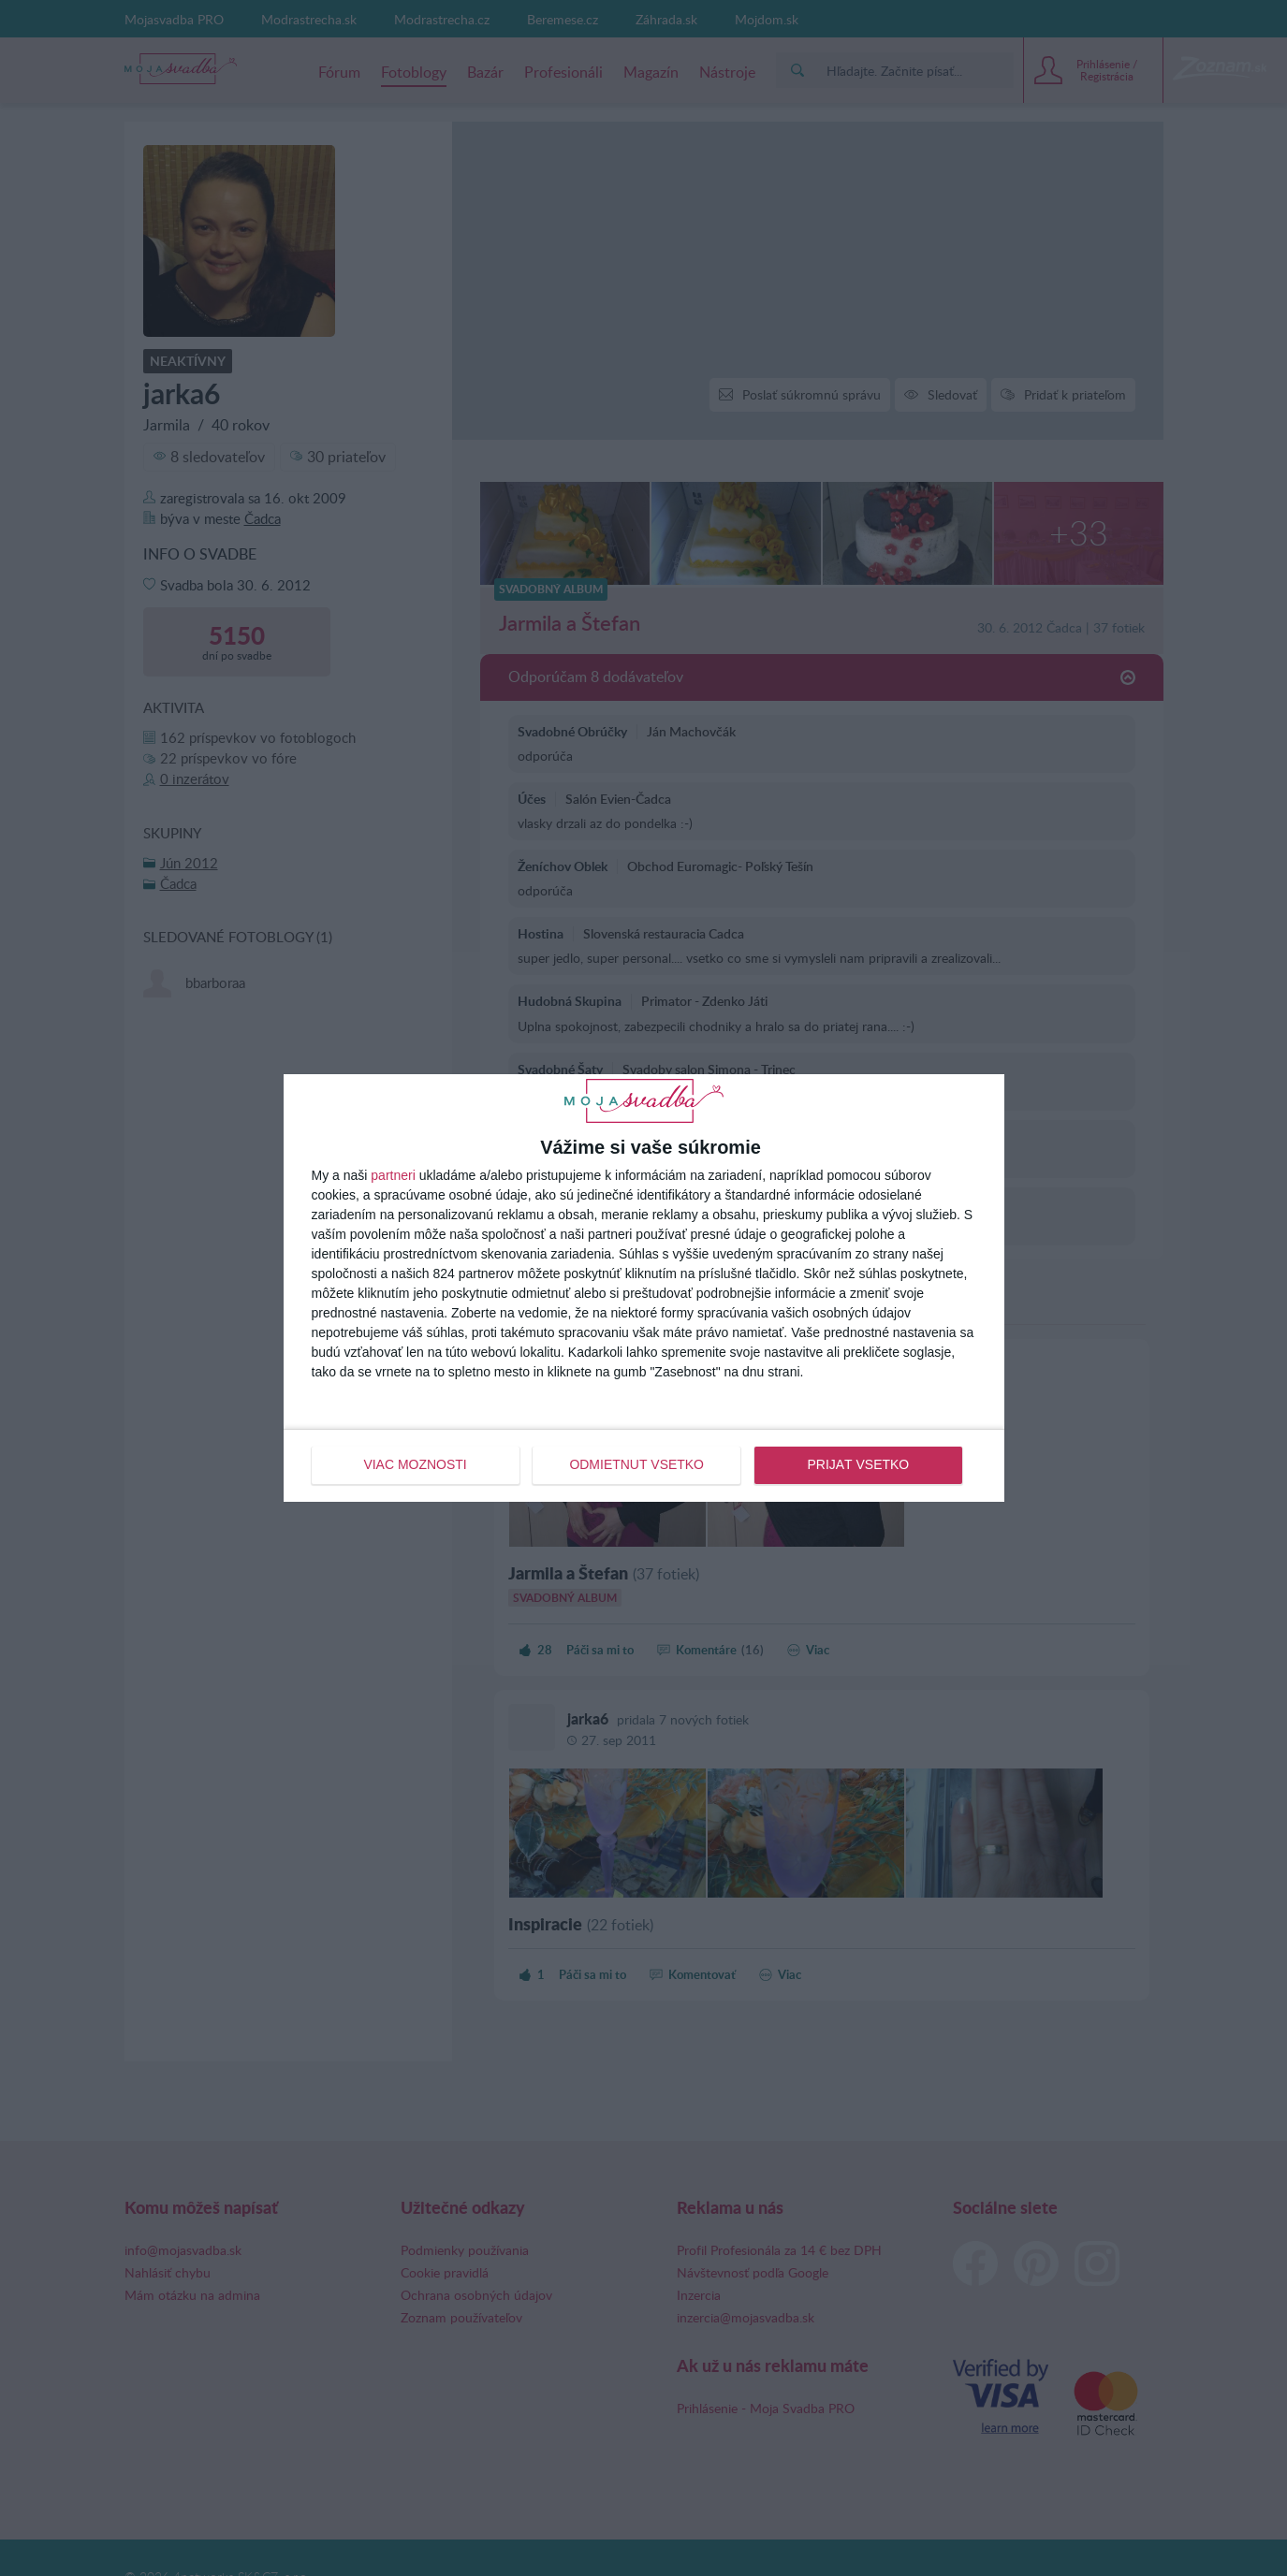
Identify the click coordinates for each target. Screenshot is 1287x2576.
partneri (393, 1176)
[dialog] (644, 1287)
